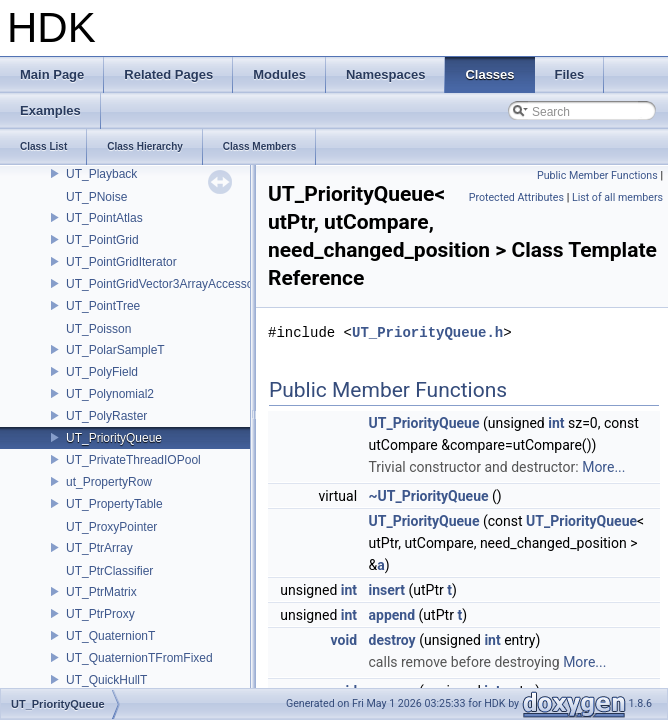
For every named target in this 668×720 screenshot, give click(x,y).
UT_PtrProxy (100, 614)
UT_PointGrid (102, 240)
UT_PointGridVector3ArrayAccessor (161, 284)
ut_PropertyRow (109, 482)
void (344, 640)
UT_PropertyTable (114, 504)
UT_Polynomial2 (110, 394)
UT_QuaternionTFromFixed (139, 658)
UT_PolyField (102, 372)
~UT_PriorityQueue (429, 496)
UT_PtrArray (99, 548)
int (556, 423)
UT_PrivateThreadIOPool (133, 460)
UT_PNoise (96, 197)
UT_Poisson (98, 329)
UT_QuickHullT (106, 680)
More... (603, 467)
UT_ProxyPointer (111, 527)
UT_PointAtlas (104, 218)
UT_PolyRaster (106, 416)
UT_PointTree (103, 306)
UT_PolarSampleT (115, 350)
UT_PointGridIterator (121, 262)
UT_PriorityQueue (114, 438)
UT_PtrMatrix (101, 592)
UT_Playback (101, 174)
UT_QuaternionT (110, 636)
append (392, 615)
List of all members (617, 197)
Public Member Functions (597, 175)
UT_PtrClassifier (109, 571)
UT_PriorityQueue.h (427, 332)
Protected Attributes (516, 197)
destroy (392, 640)
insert (387, 590)
